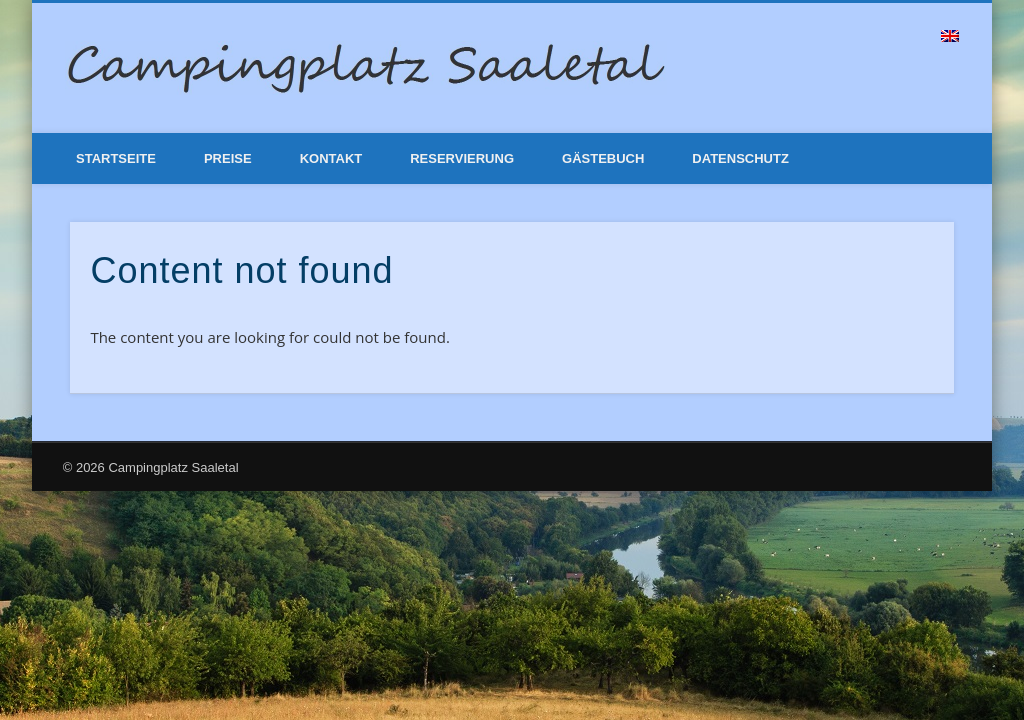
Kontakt (331, 158)
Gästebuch (603, 158)
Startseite (116, 158)
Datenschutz (740, 158)
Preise (228, 158)
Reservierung (462, 158)
